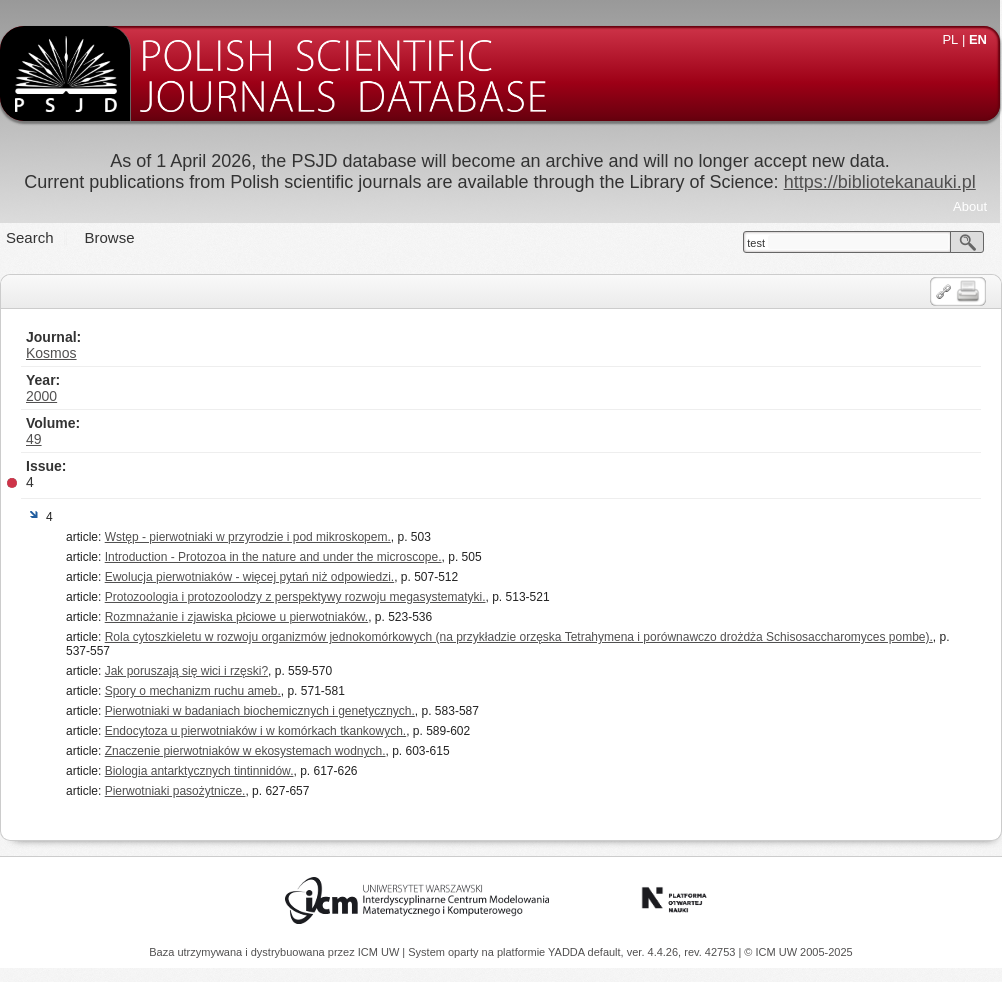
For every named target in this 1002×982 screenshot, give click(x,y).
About (970, 206)
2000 (41, 396)
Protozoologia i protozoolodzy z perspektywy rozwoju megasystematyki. (295, 597)
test (756, 243)
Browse (110, 237)
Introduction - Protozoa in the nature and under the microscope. (273, 557)
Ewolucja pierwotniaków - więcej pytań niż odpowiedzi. (249, 577)
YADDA (568, 952)
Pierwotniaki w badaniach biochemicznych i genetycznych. (260, 711)
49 (34, 439)
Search (30, 237)
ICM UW (380, 952)
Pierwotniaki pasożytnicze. (175, 791)
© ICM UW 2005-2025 (798, 952)
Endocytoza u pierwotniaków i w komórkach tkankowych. (255, 731)
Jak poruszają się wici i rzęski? (186, 671)
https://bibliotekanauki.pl (880, 182)
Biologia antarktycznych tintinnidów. (199, 771)
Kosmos (51, 353)
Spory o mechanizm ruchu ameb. (193, 691)
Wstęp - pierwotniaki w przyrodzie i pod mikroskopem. (248, 537)
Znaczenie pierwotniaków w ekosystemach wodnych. (245, 751)
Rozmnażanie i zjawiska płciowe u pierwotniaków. (236, 617)
